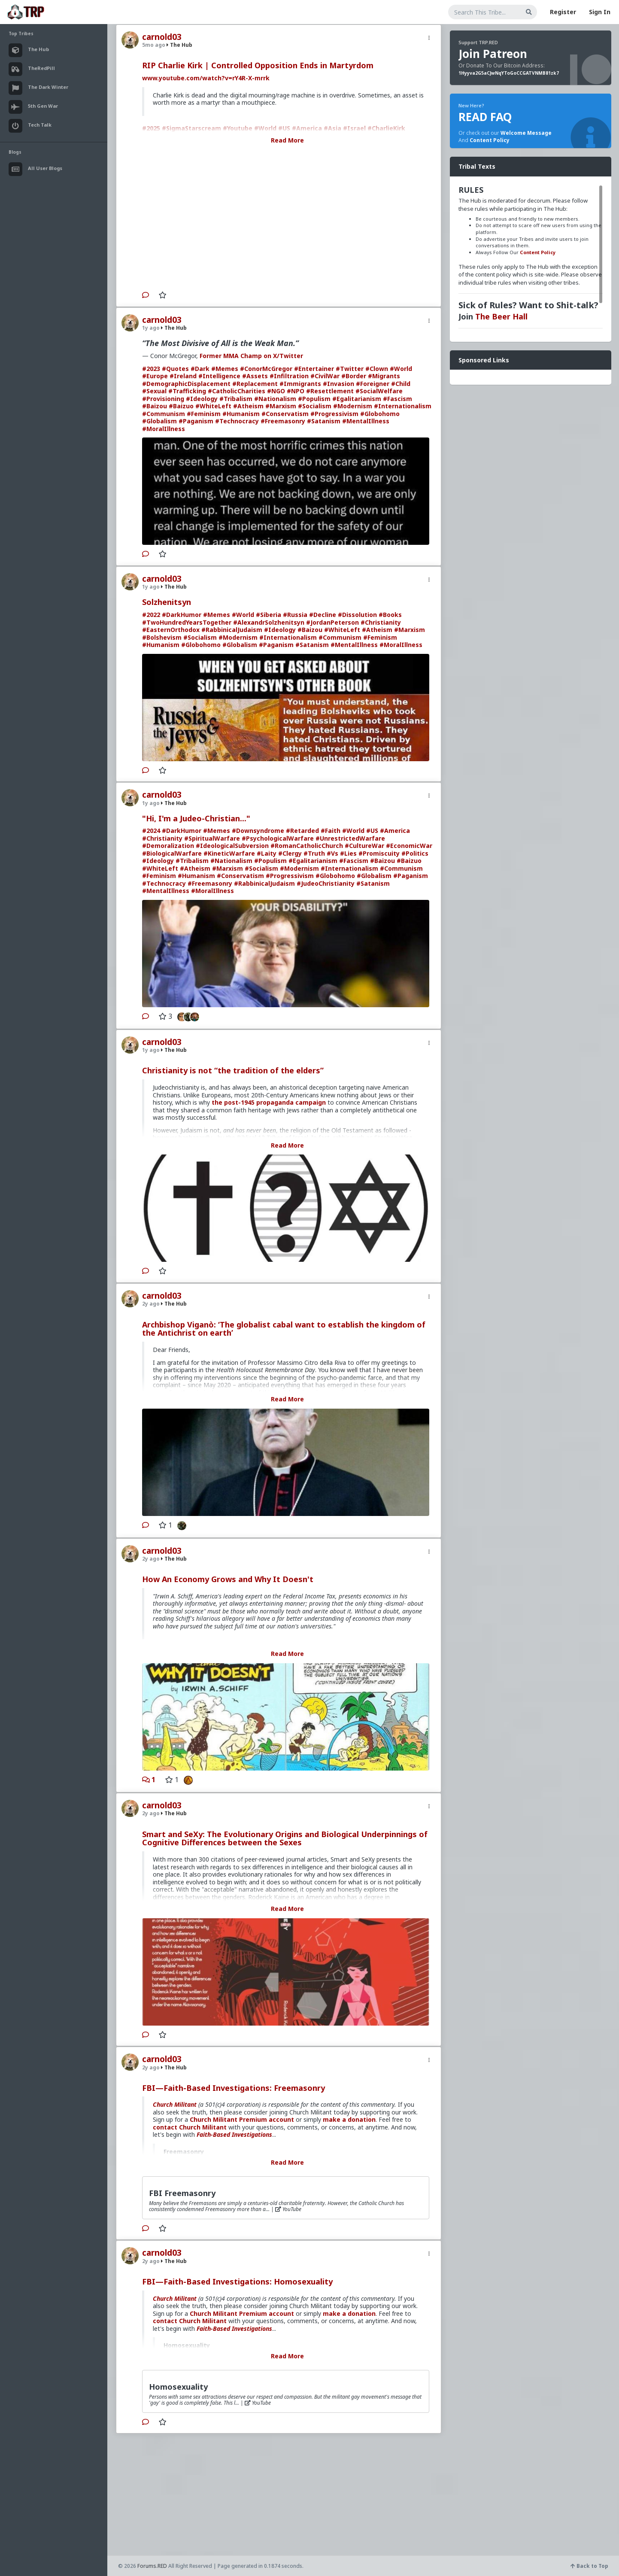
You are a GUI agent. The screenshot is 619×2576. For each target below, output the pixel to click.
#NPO (295, 391)
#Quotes (175, 369)
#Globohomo (380, 414)
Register (563, 12)
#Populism (314, 399)
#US (372, 830)
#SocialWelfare (379, 391)
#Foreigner (372, 384)
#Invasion (338, 384)
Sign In (599, 12)
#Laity (266, 853)
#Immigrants (300, 384)
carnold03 (162, 37)
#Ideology (202, 399)
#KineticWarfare (229, 853)
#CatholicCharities (236, 391)
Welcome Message (526, 133)
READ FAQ (485, 117)
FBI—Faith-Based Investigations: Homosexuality (237, 2281)
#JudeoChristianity (326, 883)
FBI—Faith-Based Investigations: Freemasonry (233, 2088)
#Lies (348, 853)
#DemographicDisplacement (186, 384)
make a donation (349, 2119)
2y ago (151, 1303)
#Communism (163, 414)
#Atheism (248, 406)
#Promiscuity (379, 853)
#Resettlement (330, 391)
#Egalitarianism (356, 399)
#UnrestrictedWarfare (350, 838)
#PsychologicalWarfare (278, 838)
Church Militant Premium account (242, 2119)
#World (401, 369)
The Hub (179, 45)
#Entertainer (314, 369)
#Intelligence (219, 376)
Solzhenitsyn (166, 602)
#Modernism (352, 406)
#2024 (151, 830)
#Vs (332, 853)
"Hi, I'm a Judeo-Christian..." (196, 818)
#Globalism (159, 421)
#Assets (255, 376)
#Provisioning (163, 399)
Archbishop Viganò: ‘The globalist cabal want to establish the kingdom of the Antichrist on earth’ (283, 1328)
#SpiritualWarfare (212, 838)
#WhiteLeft (213, 406)
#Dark (200, 369)
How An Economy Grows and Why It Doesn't (227, 1579)
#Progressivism (334, 414)
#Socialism (314, 406)
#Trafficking (187, 391)
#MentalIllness (365, 421)
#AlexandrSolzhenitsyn (268, 622)
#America (395, 830)
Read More (287, 140)
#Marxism (280, 406)
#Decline (322, 615)
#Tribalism (235, 399)
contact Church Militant (190, 2127)
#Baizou (154, 406)
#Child (400, 384)
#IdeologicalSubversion (232, 845)
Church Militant (175, 2104)
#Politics (414, 853)
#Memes (224, 369)
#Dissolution (357, 615)
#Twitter (350, 369)
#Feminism (204, 414)
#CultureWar (364, 845)
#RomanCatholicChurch (306, 845)
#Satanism (323, 421)
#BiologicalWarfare (172, 853)
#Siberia (268, 615)
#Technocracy (237, 421)
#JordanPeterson (332, 622)
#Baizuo (181, 406)
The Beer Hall (501, 316)
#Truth (314, 853)
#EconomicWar (409, 845)
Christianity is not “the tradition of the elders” (233, 1070)
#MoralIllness (163, 429)
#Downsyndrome (258, 830)
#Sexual (154, 391)
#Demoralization (168, 845)
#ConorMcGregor (266, 369)
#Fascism (397, 399)
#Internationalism (402, 406)
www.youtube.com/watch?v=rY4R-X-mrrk (206, 78)
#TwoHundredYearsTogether (186, 622)
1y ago (151, 327)
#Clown (376, 369)
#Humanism (241, 414)
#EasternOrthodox (171, 630)
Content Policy (490, 140)
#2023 (151, 369)
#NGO (276, 391)
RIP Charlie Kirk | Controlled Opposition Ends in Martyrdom (257, 65)
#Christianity (381, 622)
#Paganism (196, 421)
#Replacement (255, 384)
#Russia (295, 615)
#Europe (155, 376)
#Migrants (384, 376)
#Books (390, 615)
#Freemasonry (283, 421)
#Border (353, 376)
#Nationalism (275, 399)
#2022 (151, 615)
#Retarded (302, 830)
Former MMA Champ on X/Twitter (251, 356)
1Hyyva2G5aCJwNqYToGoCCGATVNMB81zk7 (508, 73)
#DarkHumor (181, 615)
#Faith (330, 830)
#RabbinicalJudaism (231, 630)
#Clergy (290, 853)
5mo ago (153, 45)
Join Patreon (492, 53)
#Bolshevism (162, 637)
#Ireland (183, 376)
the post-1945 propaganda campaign (269, 1102)
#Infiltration (289, 376)
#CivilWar (325, 376)
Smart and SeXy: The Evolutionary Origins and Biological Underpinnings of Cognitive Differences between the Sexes (285, 1838)
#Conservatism (285, 414)
